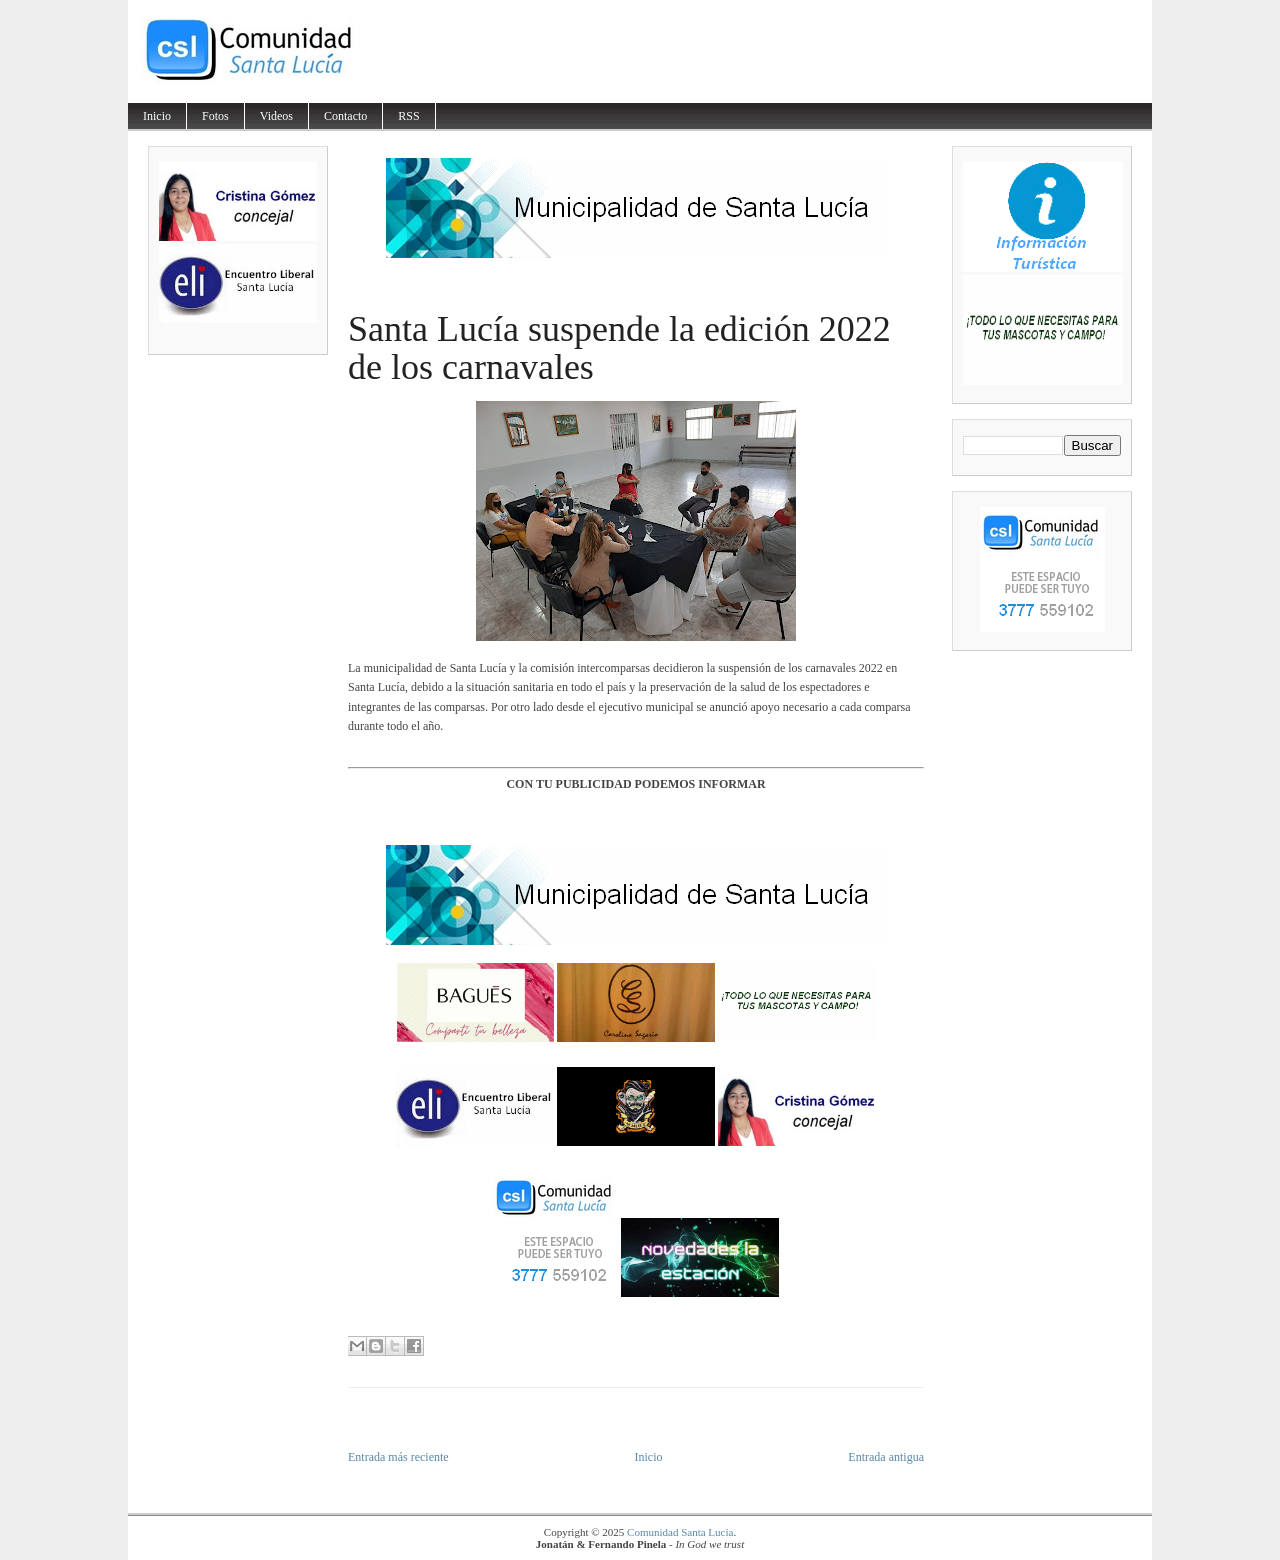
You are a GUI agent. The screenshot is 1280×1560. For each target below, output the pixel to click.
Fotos (215, 116)
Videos (276, 116)
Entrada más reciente (398, 1457)
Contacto (345, 116)
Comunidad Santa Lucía (680, 1532)
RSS (408, 116)
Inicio (157, 116)
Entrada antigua (886, 1457)
